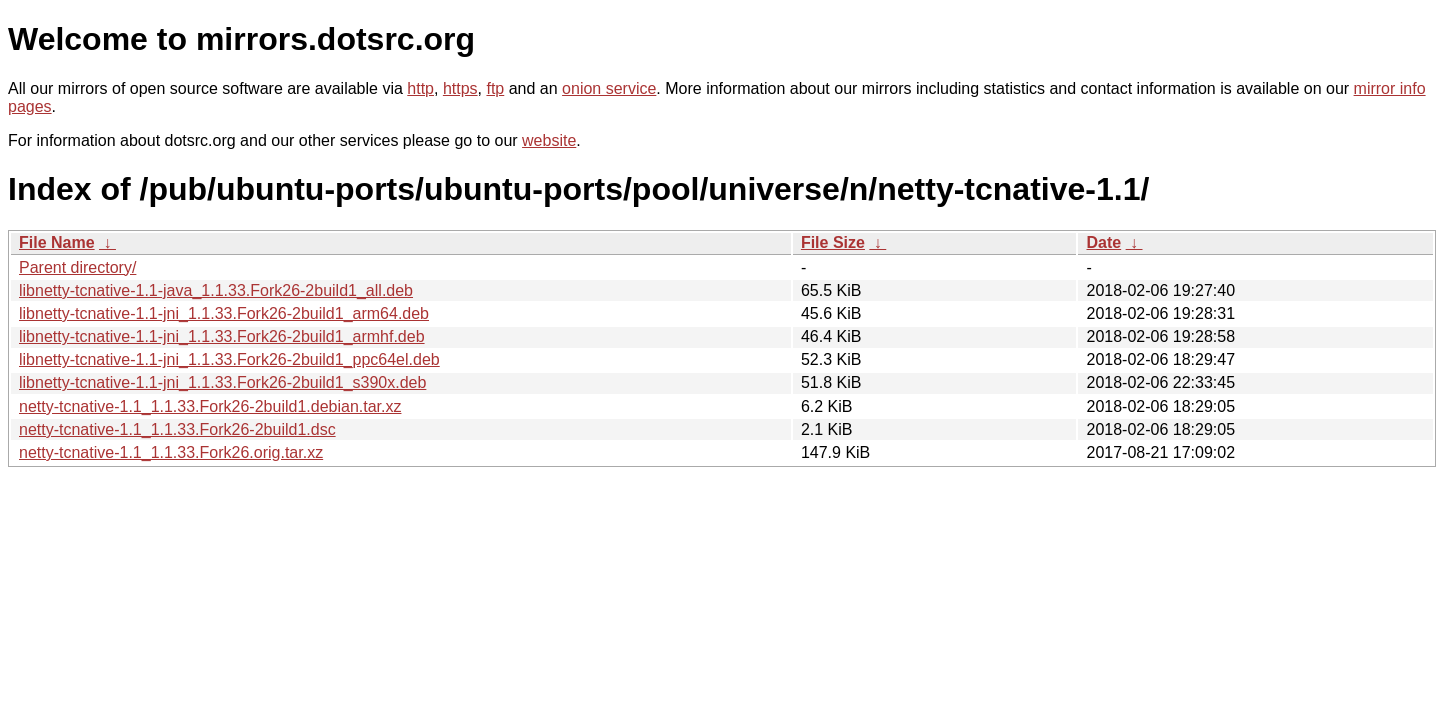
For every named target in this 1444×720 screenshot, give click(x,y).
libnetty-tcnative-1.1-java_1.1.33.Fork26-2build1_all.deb (216, 290)
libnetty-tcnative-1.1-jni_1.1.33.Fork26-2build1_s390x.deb (222, 382)
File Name (57, 242)
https (460, 88)
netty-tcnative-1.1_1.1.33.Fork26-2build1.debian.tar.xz (210, 406)
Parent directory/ (77, 267)
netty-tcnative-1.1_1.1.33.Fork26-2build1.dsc (177, 429)
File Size (833, 242)
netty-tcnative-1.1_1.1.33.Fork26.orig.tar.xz (171, 452)
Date (1103, 242)
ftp (495, 88)
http (420, 88)
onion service (609, 88)
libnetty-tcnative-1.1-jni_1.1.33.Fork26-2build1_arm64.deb (224, 313)
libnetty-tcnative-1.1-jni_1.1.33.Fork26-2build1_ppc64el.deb (229, 359)
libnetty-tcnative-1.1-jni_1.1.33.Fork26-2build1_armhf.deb (222, 336)
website (549, 140)
